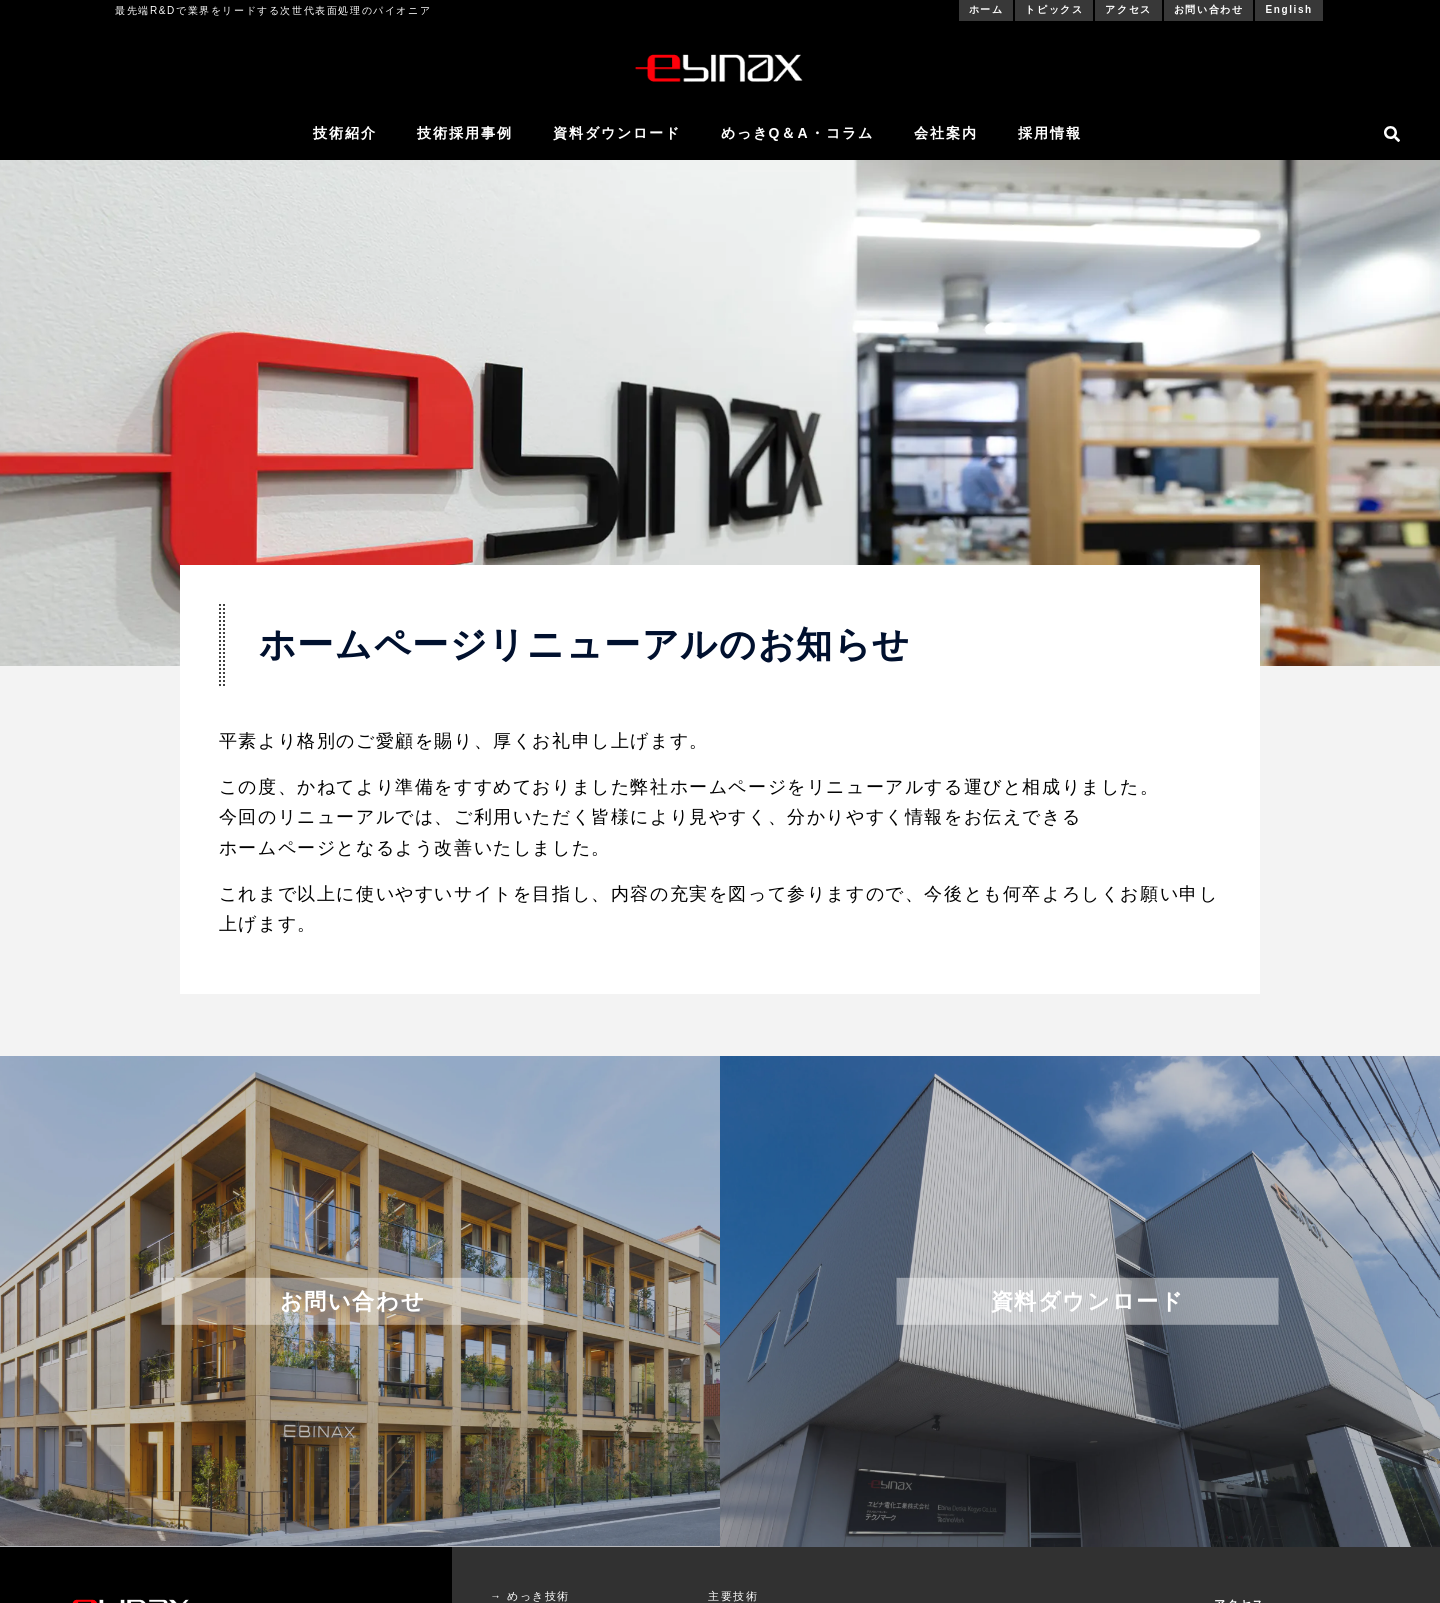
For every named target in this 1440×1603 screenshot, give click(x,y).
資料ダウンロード (617, 133)
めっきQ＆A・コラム (797, 133)
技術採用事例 (465, 133)
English (1288, 9)
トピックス (1054, 9)
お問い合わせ (1209, 9)
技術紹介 (345, 133)
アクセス (1128, 9)
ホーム (986, 9)
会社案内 (946, 133)
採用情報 (1050, 133)
